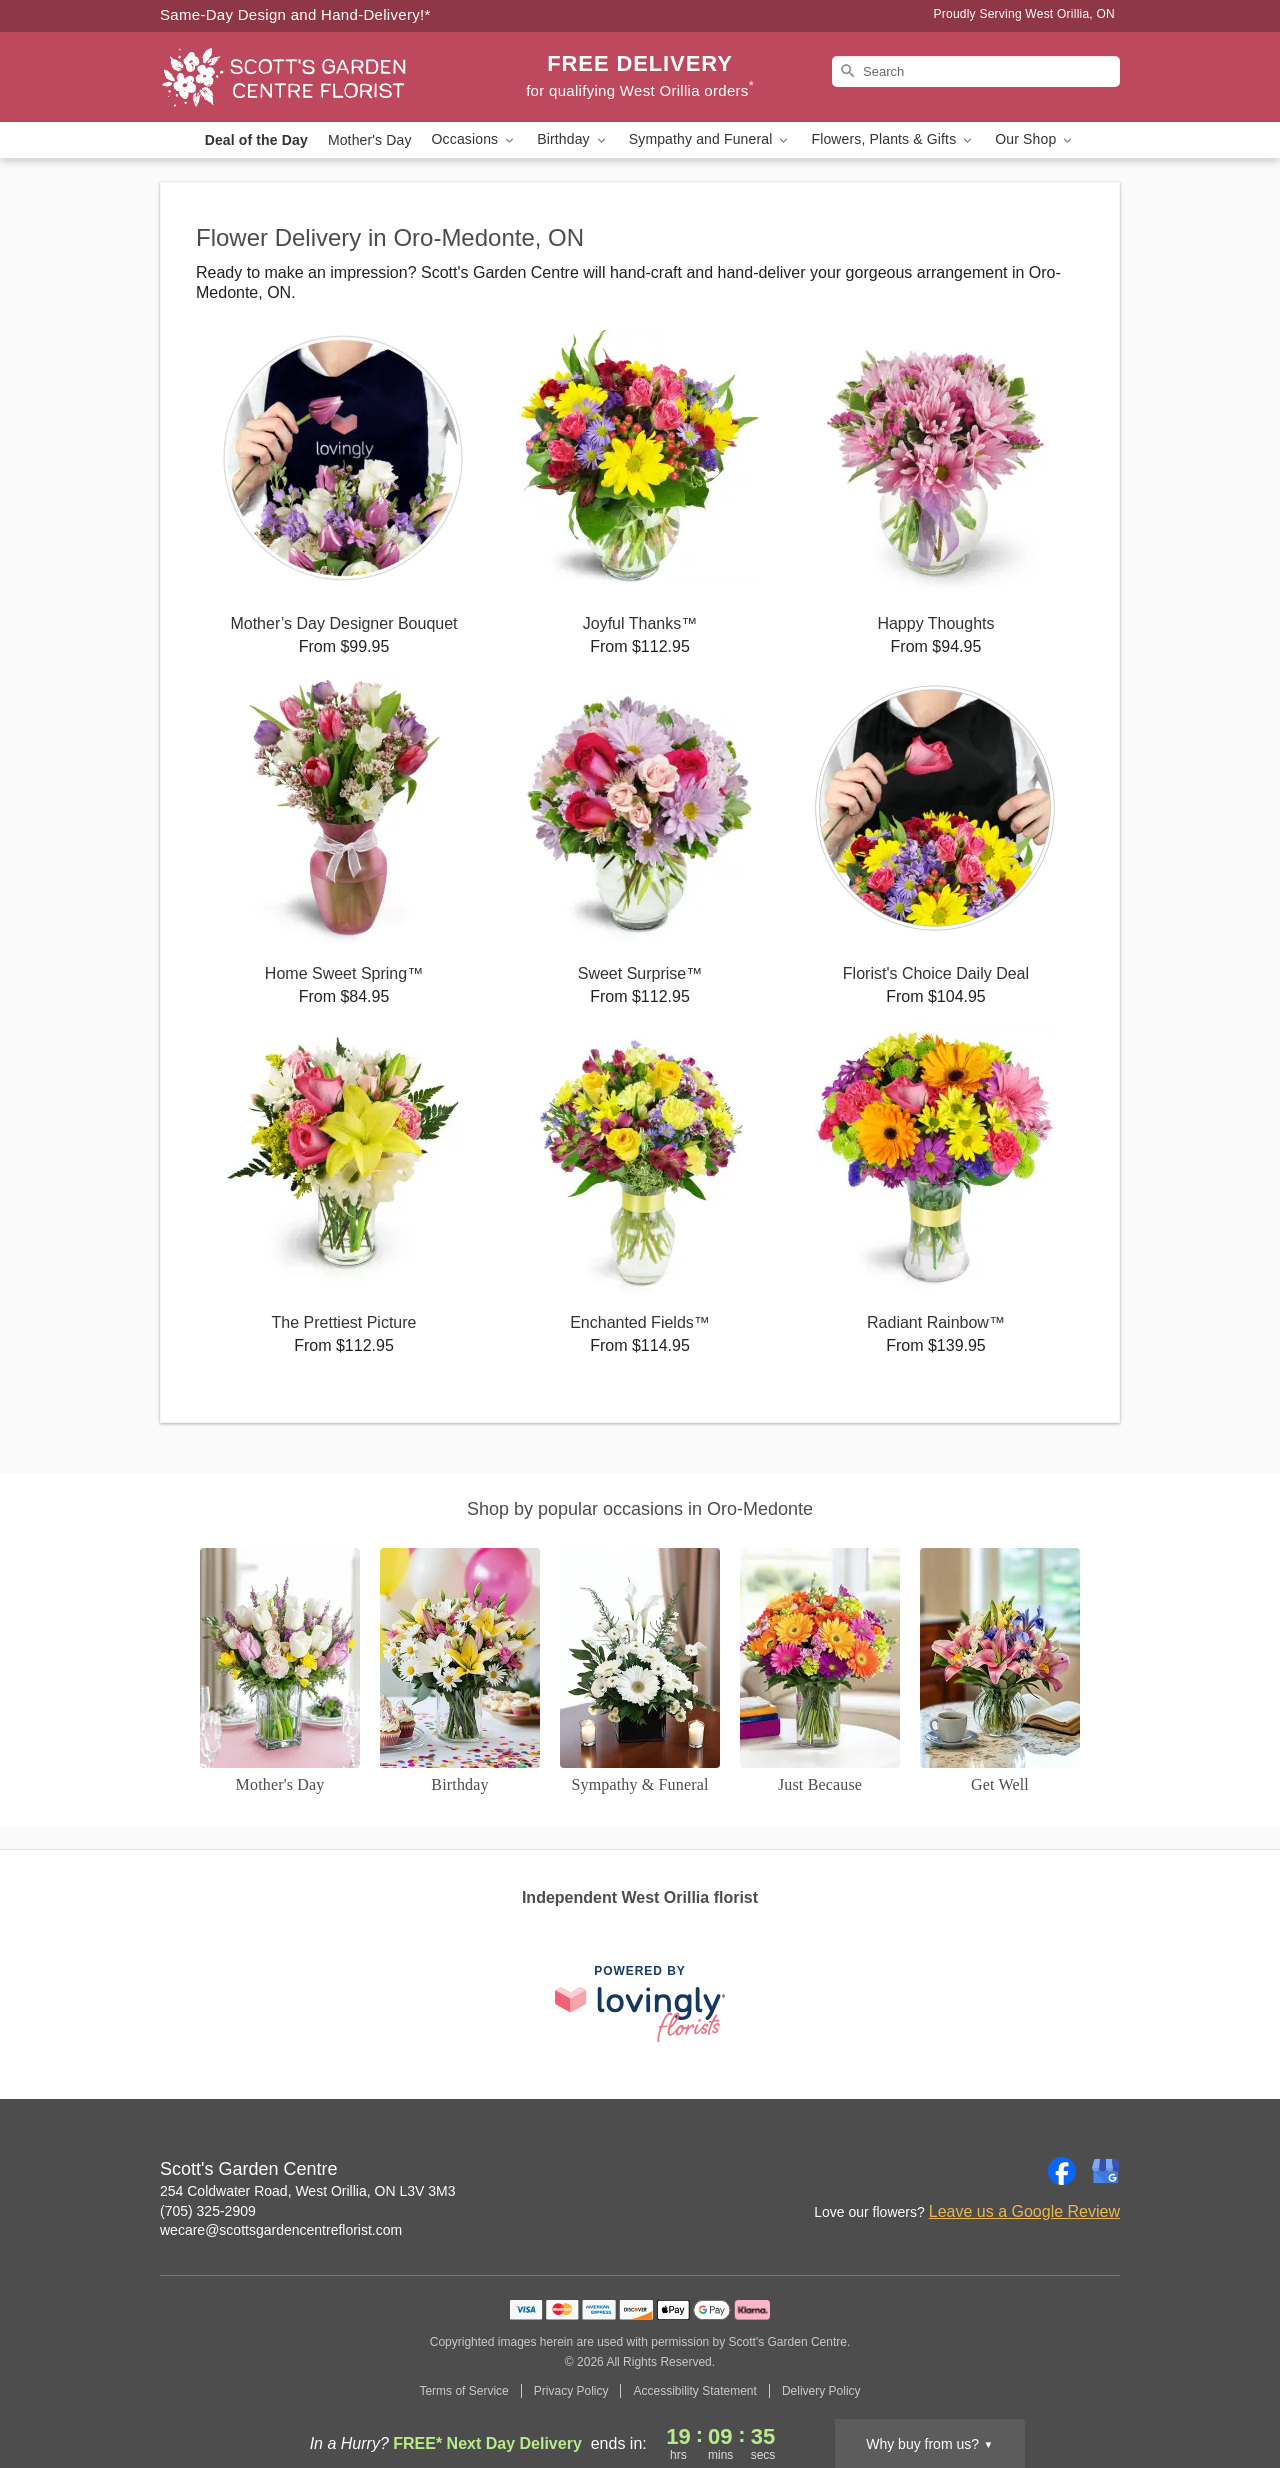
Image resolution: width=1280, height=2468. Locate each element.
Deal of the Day (256, 140)
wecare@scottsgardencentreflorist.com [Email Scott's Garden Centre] (281, 2230)
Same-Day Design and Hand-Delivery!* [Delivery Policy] (295, 14)
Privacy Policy (571, 2391)
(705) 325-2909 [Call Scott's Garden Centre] (208, 2211)
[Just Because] (820, 1672)
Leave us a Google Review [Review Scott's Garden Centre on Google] (1024, 2211)
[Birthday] (460, 1672)
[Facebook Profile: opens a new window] (1062, 2171)
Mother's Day (370, 140)
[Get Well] (1000, 1672)
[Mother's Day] (280, 1672)
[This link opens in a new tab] (640, 2003)
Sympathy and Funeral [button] (710, 139)
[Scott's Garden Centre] (304, 77)
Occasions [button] (475, 139)
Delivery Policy (821, 2391)
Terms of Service (463, 2391)
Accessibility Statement (694, 2391)
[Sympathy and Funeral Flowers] (640, 1672)
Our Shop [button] (1035, 139)
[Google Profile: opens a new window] (1106, 2171)
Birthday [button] (573, 139)
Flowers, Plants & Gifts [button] (893, 139)
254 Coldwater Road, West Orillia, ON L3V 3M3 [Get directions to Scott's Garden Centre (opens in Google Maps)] (307, 2191)
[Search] (976, 71)
